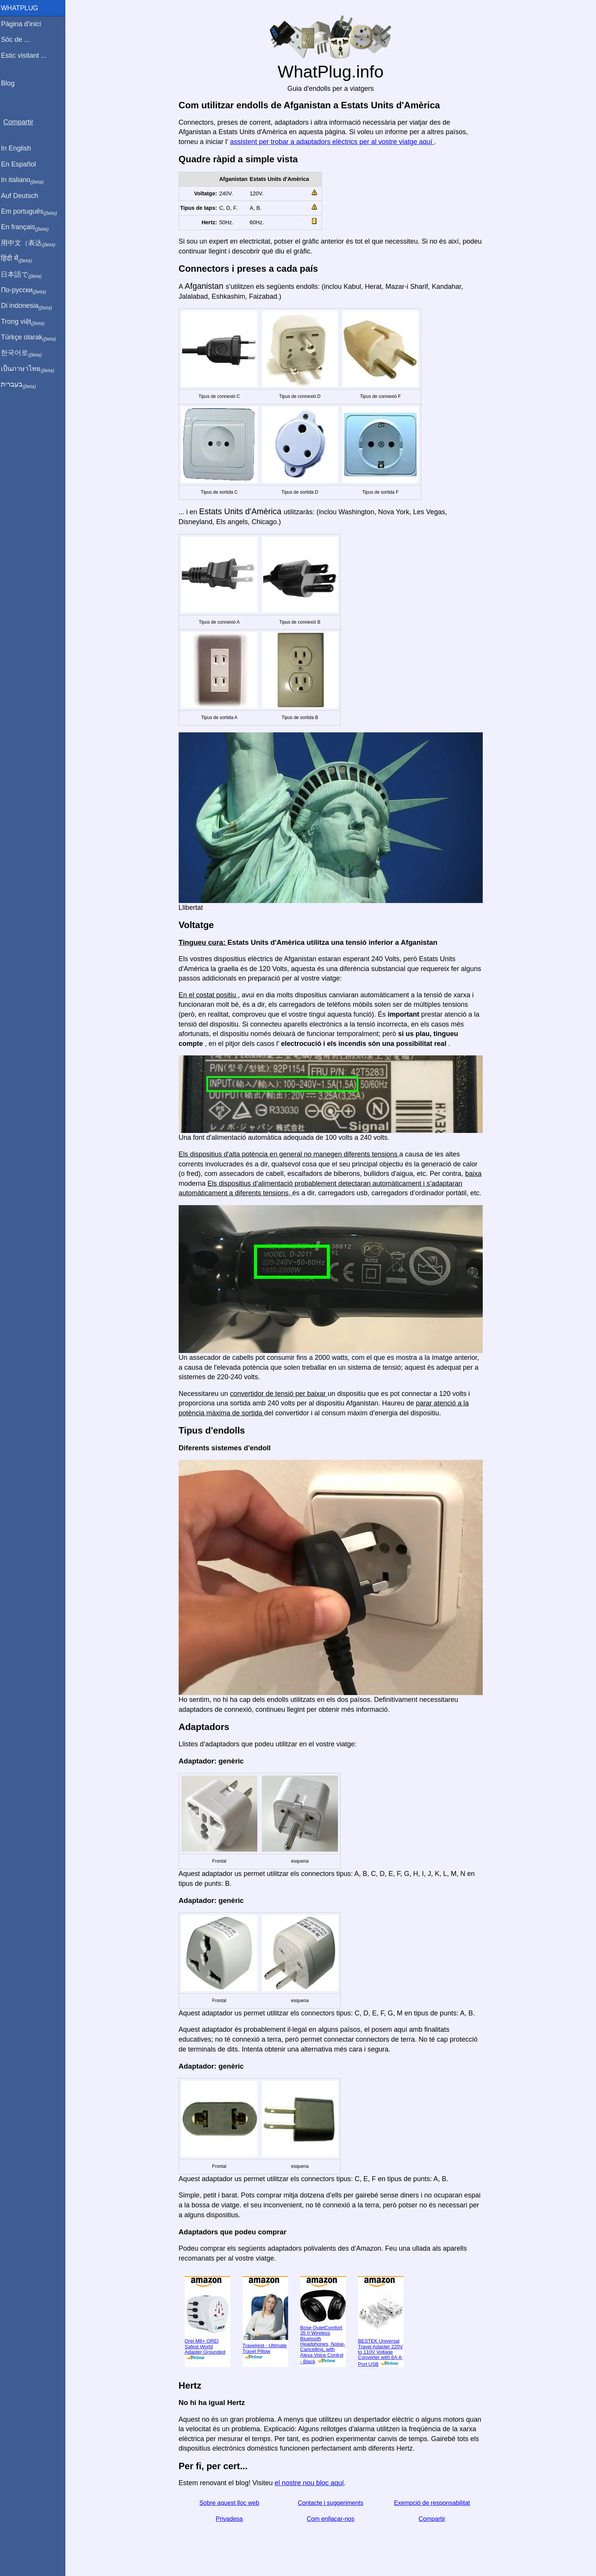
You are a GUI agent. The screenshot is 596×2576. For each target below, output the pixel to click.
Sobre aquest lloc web (231, 2503)
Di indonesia (29, 306)
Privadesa (230, 2519)
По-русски (26, 290)
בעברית (21, 384)
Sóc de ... (18, 39)
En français (28, 227)
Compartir (433, 2519)
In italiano (25, 180)
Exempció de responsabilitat (434, 2503)
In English (19, 148)
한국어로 (24, 353)
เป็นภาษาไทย (30, 369)
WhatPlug (22, 8)
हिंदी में (19, 259)
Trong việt (26, 322)
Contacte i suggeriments (332, 2503)
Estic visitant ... (27, 55)
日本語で (24, 275)
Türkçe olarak (31, 337)
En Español (21, 164)
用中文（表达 (31, 243)
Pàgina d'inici (24, 24)
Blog (11, 83)
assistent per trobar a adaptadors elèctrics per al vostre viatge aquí (333, 142)
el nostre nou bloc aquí (311, 2483)
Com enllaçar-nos (332, 2519)
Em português (32, 212)
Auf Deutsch (22, 196)
